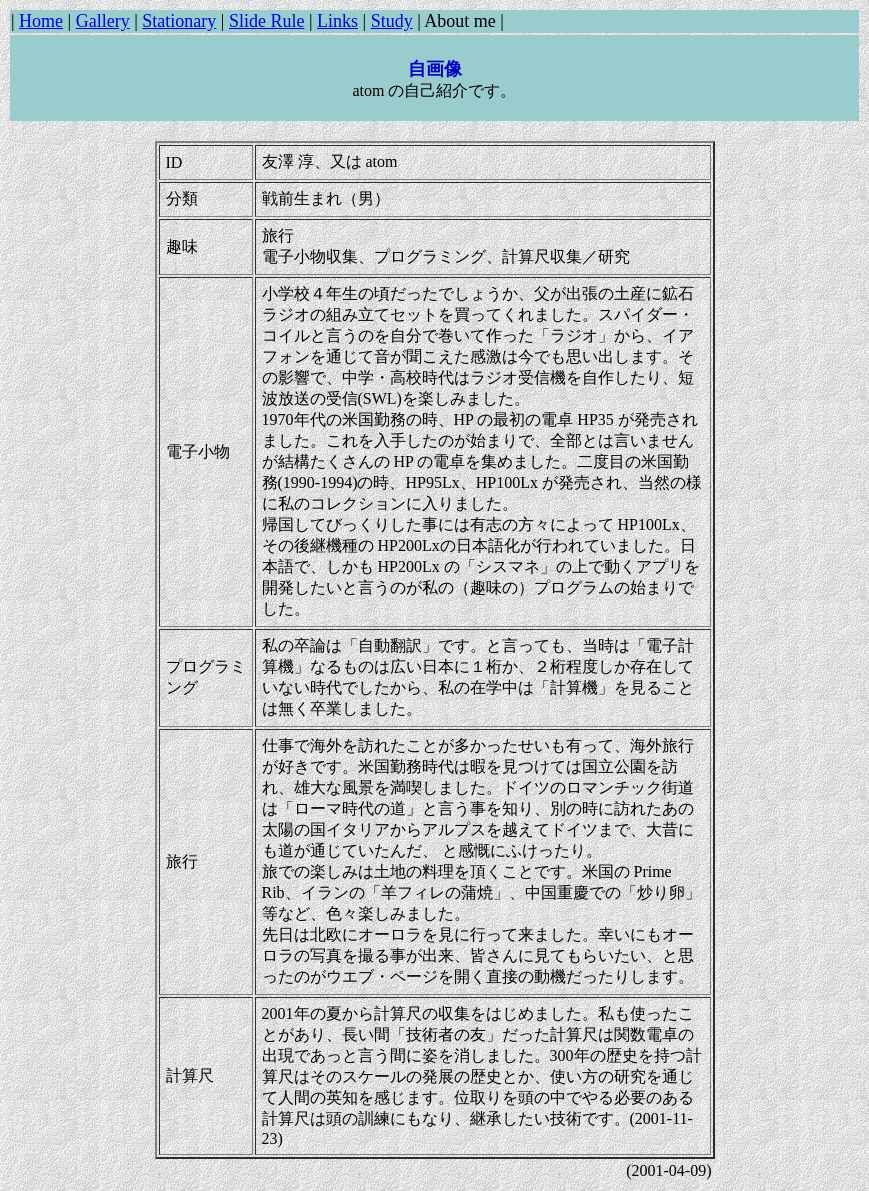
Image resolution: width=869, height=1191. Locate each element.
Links (337, 21)
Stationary (179, 21)
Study (392, 21)
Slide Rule (267, 21)
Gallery (103, 21)
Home (41, 21)
